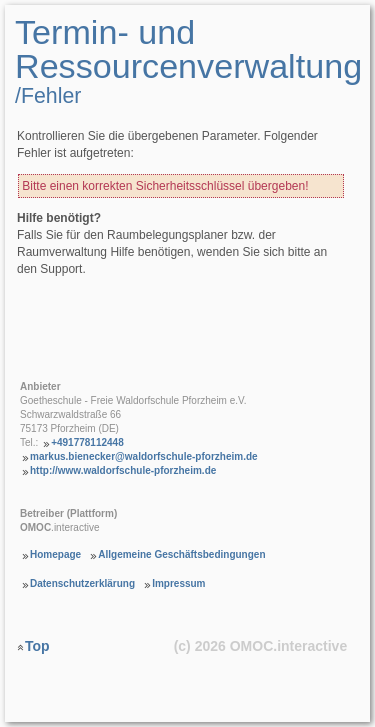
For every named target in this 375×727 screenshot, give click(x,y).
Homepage (55, 554)
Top (37, 645)
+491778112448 (87, 442)
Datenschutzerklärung (82, 583)
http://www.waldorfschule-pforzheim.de (123, 470)
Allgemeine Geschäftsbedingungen (181, 554)
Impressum (178, 583)
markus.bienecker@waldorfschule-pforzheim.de (144, 456)
